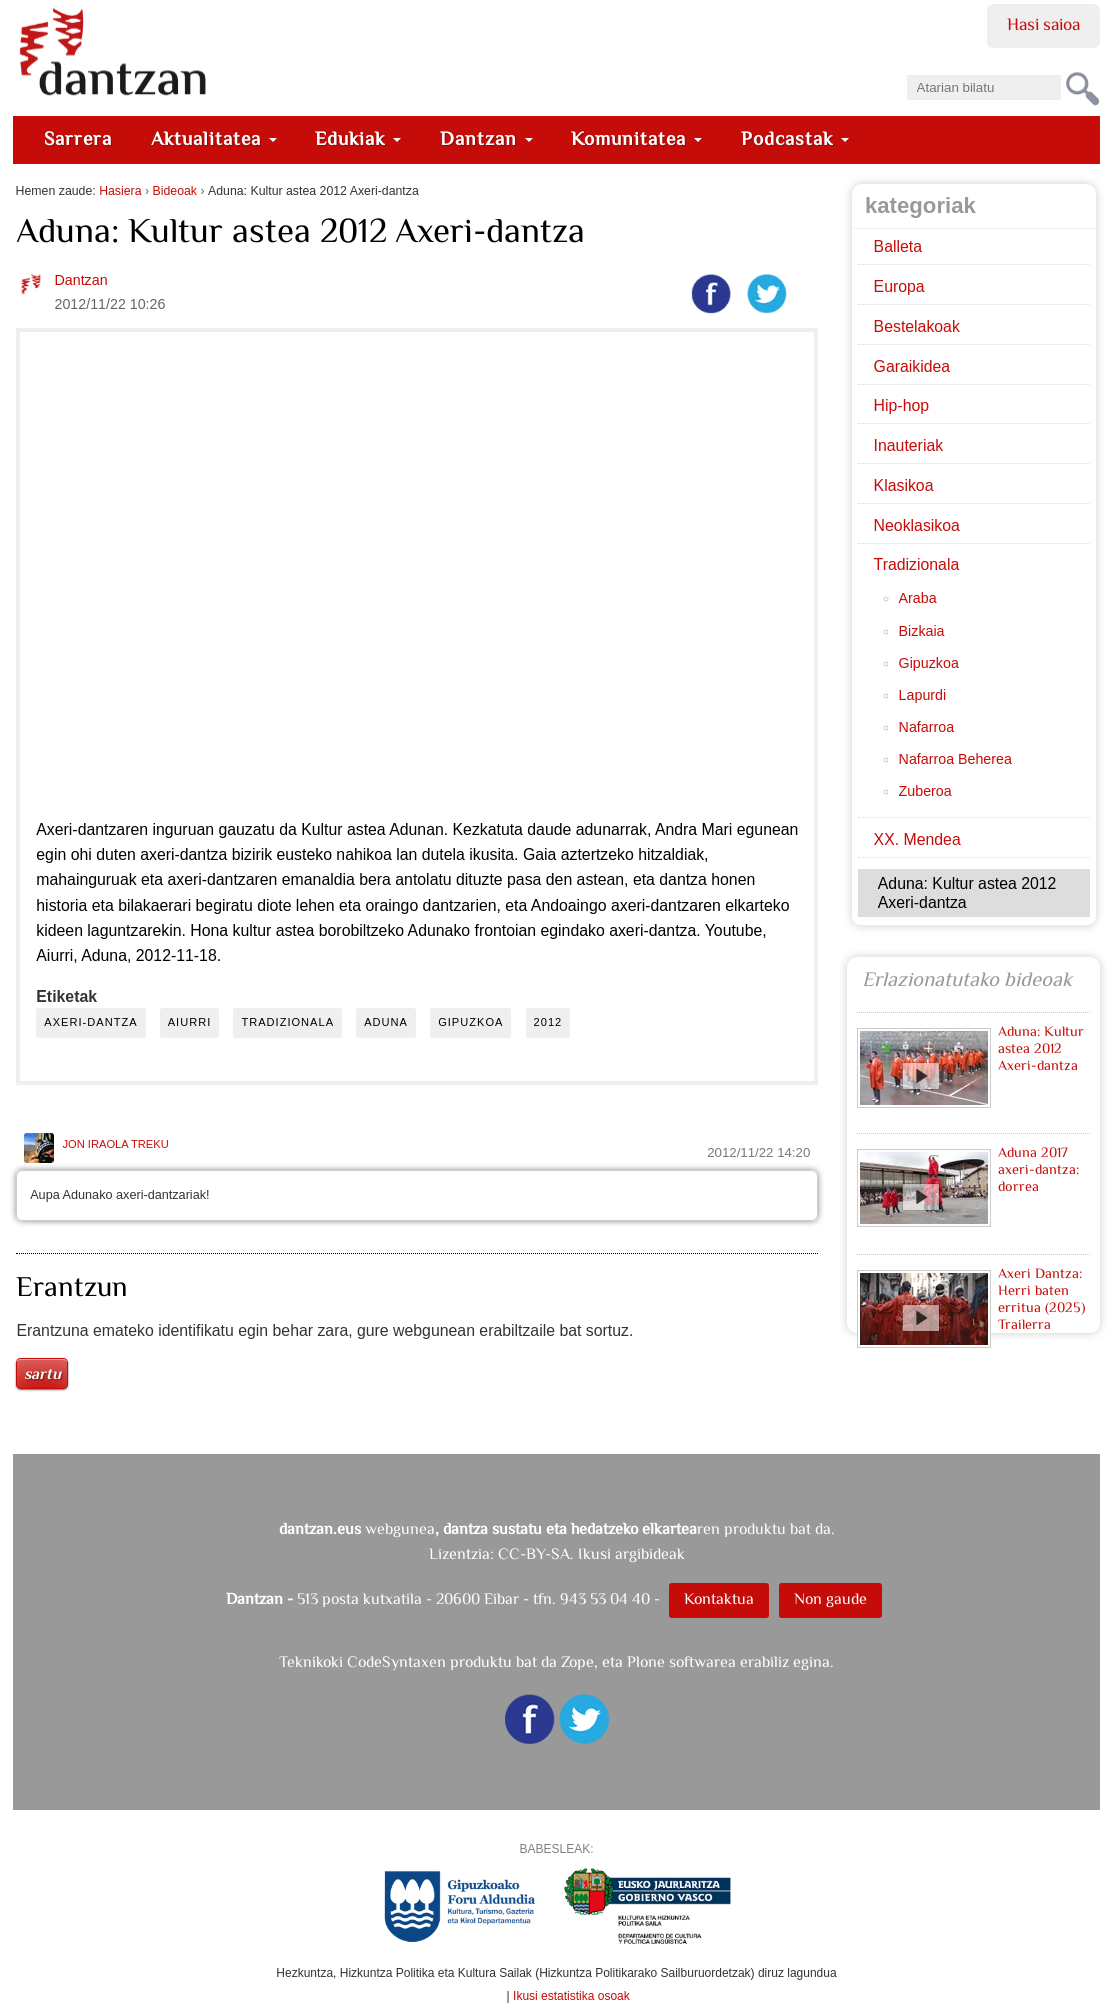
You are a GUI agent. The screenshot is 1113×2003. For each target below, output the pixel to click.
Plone (646, 1661)
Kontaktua (719, 1598)
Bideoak (175, 191)
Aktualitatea (214, 138)
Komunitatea (636, 138)
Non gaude (830, 1598)
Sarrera (78, 138)
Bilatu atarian (905, 68)
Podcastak (795, 138)
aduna (386, 1022)
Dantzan (486, 138)
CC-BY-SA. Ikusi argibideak (591, 1553)
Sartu (42, 1373)
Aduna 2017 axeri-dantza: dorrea (1038, 1169)
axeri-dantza (90, 1022)
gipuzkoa (470, 1022)
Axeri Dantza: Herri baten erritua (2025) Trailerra (1041, 1298)
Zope (577, 1661)
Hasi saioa (1043, 24)
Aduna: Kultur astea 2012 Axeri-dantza (1041, 1048)
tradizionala (287, 1022)
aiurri (190, 1022)
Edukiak (358, 138)
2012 (548, 1022)
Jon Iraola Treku (115, 1144)
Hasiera (120, 191)
